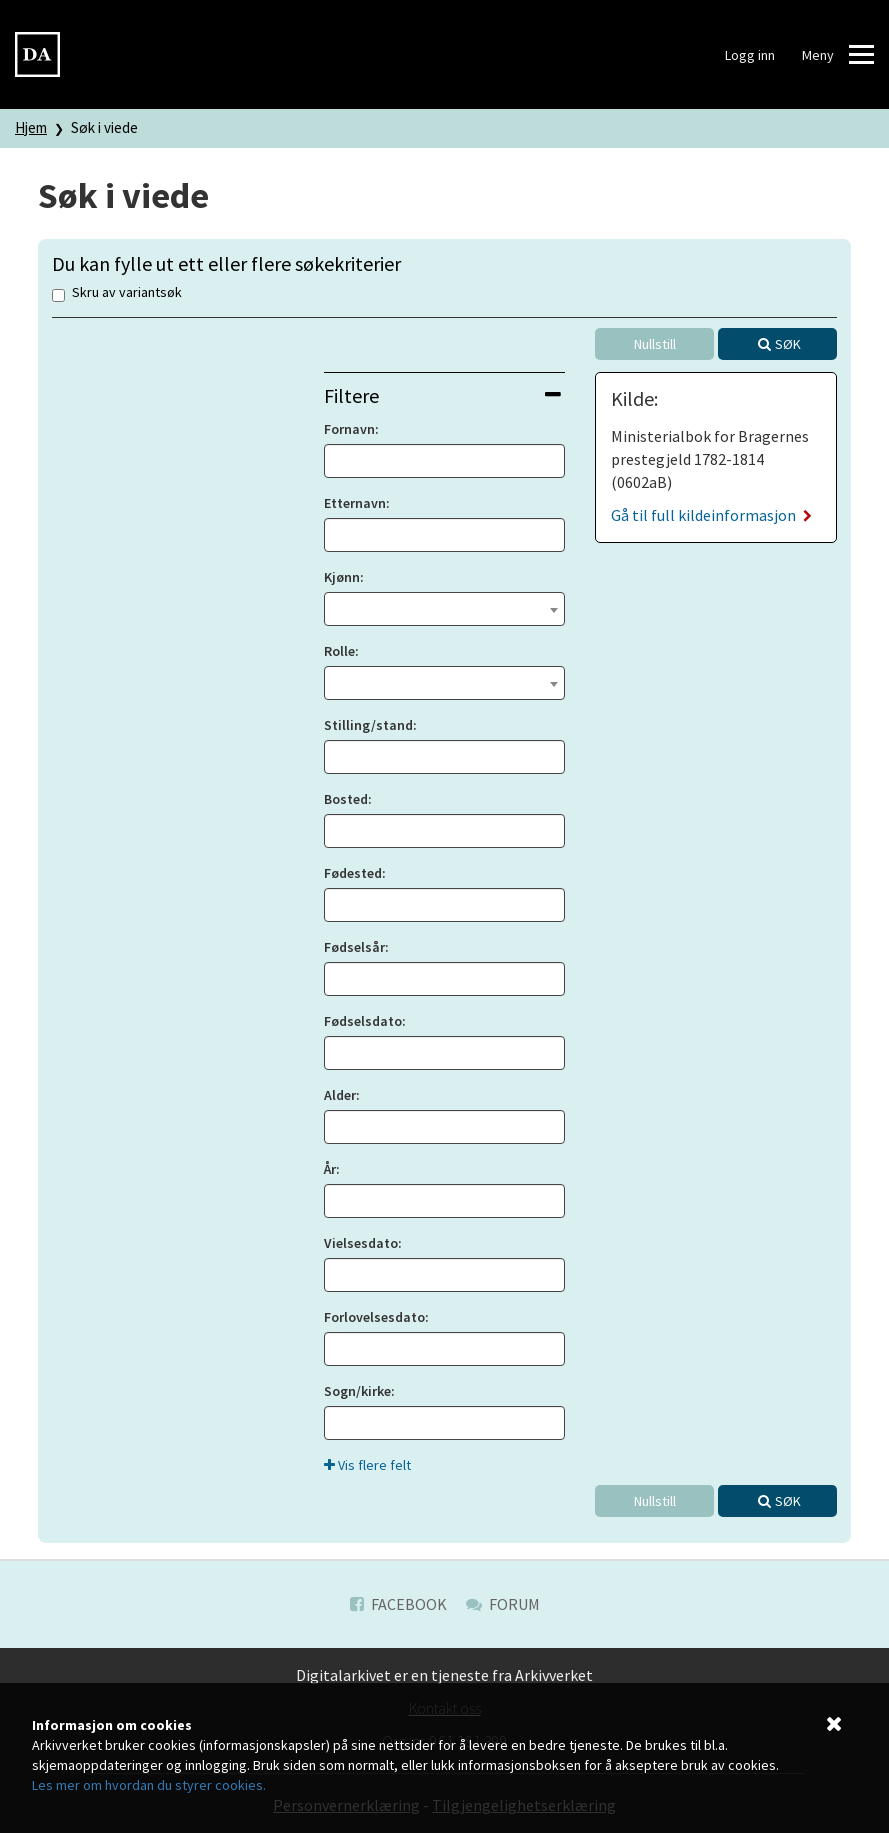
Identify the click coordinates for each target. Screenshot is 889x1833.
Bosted (346, 799)
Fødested (353, 873)
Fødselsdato (363, 1021)
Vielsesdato (361, 1243)
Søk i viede (104, 127)
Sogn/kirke (357, 1391)
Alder (340, 1095)
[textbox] (445, 607)
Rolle (339, 651)
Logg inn (750, 55)
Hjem (31, 127)
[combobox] (445, 609)
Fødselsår (354, 947)
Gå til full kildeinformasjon (711, 515)
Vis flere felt (367, 1465)
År (330, 1169)
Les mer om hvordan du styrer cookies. (149, 1785)
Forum (503, 1604)
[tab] (445, 395)
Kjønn (342, 577)
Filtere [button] (443, 395)
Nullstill (655, 344)
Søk (788, 344)
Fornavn (349, 429)
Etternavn (355, 503)
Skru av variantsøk (117, 293)
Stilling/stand (368, 725)
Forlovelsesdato (374, 1317)
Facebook (398, 1604)
